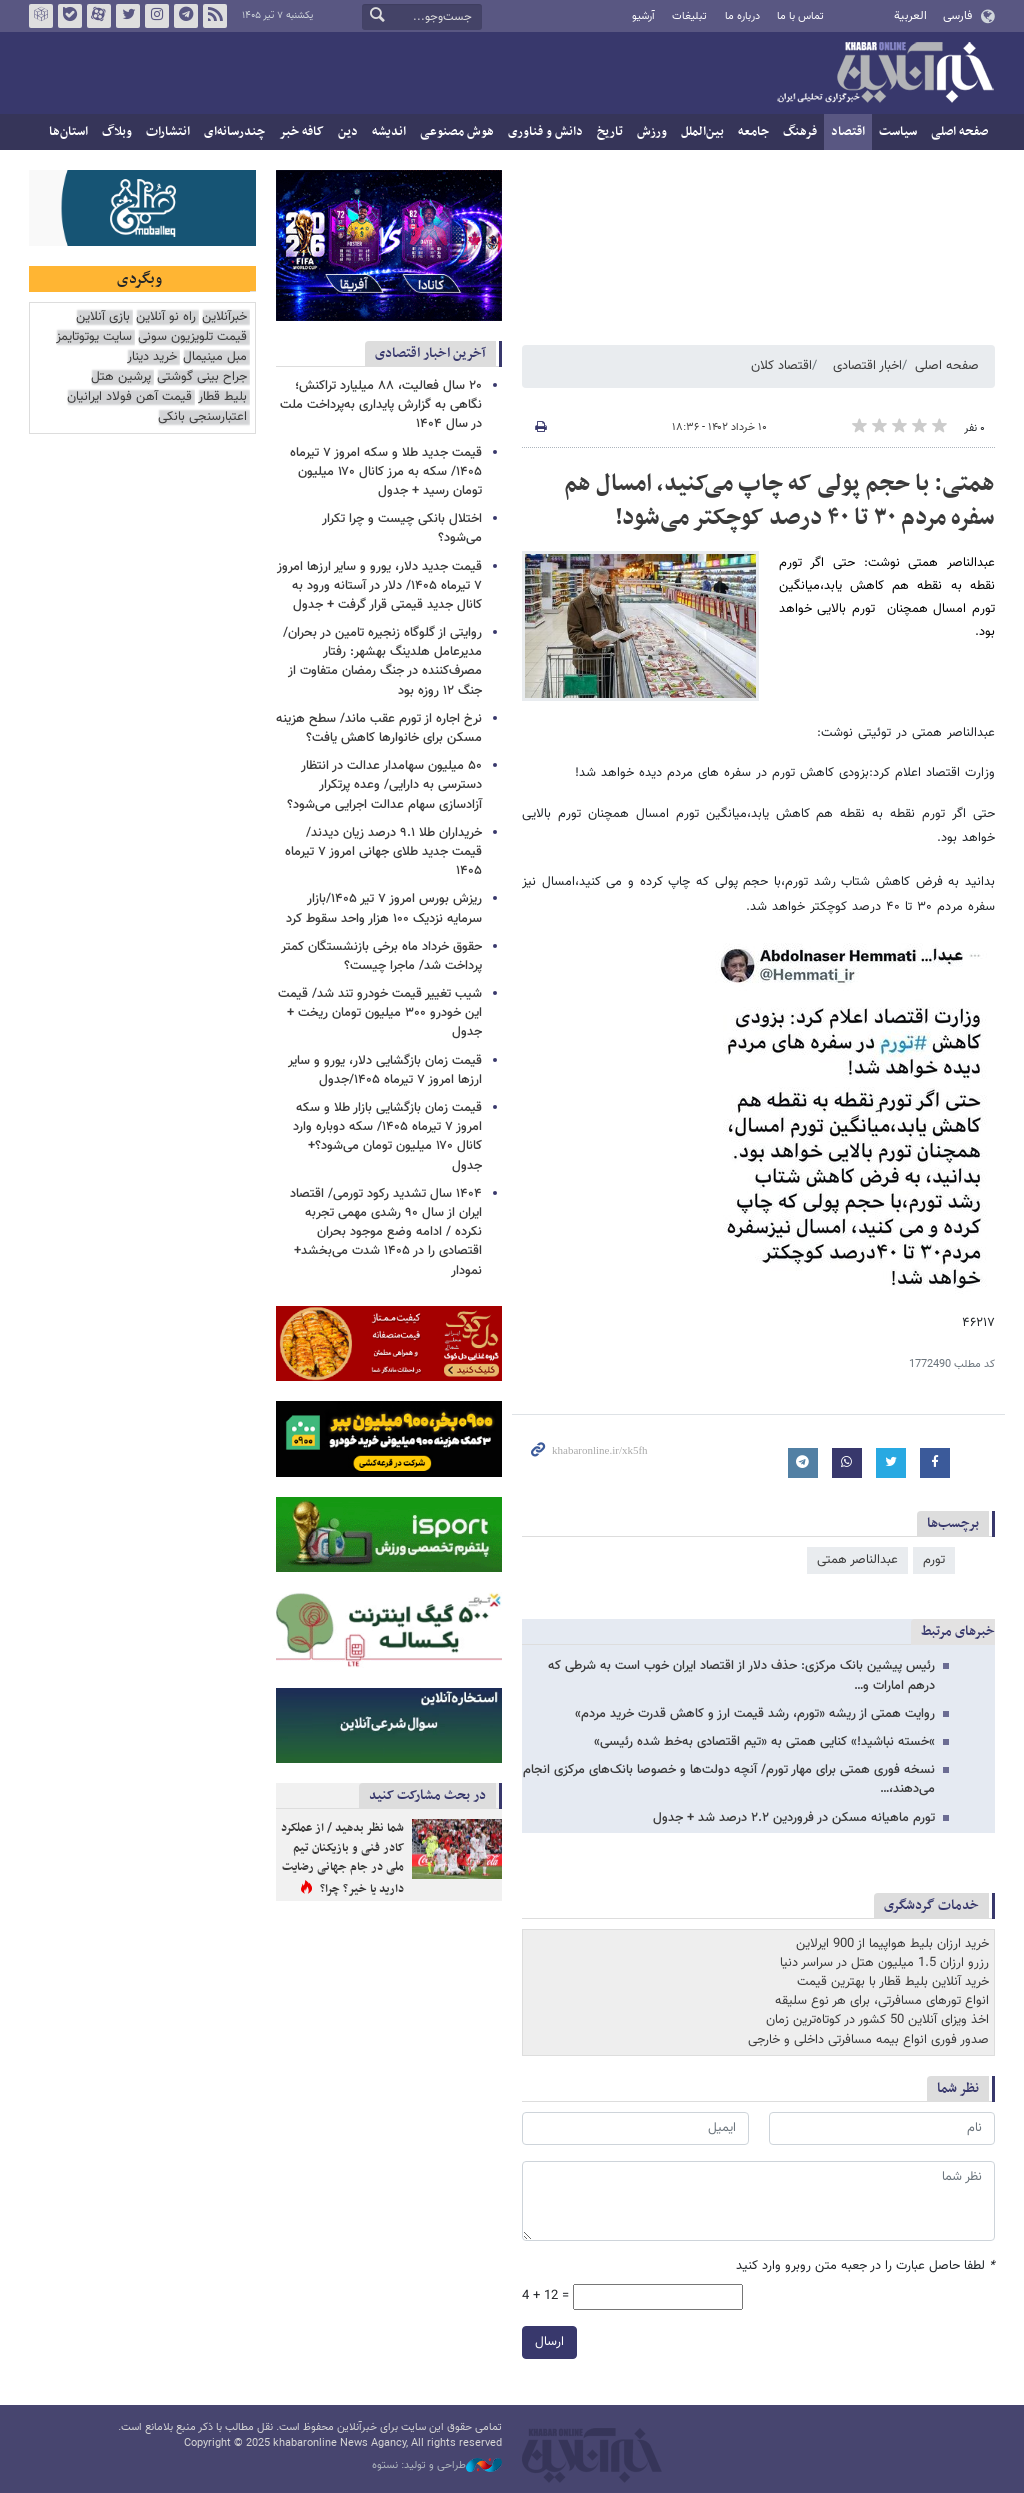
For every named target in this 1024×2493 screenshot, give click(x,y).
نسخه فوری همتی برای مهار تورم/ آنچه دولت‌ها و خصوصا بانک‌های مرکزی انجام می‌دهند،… (729, 1779)
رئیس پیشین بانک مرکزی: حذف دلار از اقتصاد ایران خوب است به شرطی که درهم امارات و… (741, 1675)
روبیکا (41, 16)
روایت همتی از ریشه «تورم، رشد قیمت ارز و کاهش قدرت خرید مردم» (755, 1714)
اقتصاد (848, 132)
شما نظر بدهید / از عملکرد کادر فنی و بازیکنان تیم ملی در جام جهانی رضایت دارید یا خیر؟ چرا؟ (342, 1858)
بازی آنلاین (103, 317)
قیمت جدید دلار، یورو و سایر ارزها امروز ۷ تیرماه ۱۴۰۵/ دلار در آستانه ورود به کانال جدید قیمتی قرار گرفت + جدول (379, 586)
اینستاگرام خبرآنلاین (157, 16)
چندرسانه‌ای (234, 132)
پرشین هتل (121, 377)
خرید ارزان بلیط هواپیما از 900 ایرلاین (892, 1944)
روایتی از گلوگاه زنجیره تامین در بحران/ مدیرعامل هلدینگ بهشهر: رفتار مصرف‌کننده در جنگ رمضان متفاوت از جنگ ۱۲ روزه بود (382, 662)
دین (348, 132)
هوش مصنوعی (457, 132)
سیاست (898, 132)
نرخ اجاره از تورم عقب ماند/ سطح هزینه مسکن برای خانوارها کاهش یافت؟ (379, 728)
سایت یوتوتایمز (94, 337)
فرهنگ (800, 132)
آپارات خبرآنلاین (99, 16)
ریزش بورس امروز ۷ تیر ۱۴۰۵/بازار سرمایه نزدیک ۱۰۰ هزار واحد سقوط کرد (384, 908)
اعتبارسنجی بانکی (202, 417)
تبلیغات (689, 16)
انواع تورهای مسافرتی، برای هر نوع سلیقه (882, 2001)
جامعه (753, 132)
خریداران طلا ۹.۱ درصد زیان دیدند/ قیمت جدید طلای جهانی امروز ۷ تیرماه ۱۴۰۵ (383, 852)
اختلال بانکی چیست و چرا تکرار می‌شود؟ (402, 528)
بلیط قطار (222, 397)
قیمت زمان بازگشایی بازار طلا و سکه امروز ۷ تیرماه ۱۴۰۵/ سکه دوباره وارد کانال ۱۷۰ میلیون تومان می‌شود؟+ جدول (387, 1137)
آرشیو (643, 16)
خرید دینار (152, 357)
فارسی (957, 16)
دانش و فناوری (545, 132)
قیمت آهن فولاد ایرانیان (129, 397)
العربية (910, 16)
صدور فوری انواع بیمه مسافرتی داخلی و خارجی (868, 2040)
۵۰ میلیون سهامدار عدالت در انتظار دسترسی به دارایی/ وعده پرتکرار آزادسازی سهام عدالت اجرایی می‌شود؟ (384, 785)
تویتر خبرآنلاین (128, 16)
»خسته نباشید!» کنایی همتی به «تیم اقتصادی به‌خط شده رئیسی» (764, 1742)
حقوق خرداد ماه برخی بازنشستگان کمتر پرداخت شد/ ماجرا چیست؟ (381, 956)
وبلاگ (117, 132)
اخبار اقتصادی (867, 366)
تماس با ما (800, 16)
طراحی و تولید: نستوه (437, 2466)
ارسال (549, 2341)
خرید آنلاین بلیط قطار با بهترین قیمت (893, 1982)
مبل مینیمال (215, 357)
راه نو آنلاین (166, 317)
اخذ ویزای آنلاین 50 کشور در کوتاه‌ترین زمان (877, 2020)
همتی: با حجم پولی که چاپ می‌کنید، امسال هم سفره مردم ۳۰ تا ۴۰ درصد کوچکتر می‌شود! (779, 501)
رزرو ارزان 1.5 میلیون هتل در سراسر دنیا (884, 1963)
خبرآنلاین (885, 74)
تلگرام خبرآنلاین (186, 16)
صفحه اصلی (959, 132)
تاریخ (610, 132)
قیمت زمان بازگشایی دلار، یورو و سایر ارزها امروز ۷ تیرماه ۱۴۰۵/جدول (385, 1070)
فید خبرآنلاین (215, 16)
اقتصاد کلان (781, 366)
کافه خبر (301, 132)
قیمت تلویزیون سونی (192, 337)
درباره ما (742, 16)
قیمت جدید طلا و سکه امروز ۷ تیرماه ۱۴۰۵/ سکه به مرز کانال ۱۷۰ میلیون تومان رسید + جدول (386, 472)
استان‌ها (68, 132)
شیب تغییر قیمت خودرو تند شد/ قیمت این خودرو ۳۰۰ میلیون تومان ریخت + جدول (380, 1013)
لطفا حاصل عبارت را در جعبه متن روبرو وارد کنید (865, 2266)
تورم (934, 1560)
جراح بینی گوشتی (202, 377)
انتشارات (168, 132)
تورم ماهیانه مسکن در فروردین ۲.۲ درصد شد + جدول (794, 1818)
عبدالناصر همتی (857, 1560)
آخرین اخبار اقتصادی (430, 353)
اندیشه (389, 132)
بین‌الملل (702, 132)
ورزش (652, 132)
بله (70, 16)
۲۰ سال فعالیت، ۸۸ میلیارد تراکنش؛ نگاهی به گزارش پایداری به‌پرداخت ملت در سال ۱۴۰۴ (381, 405)
